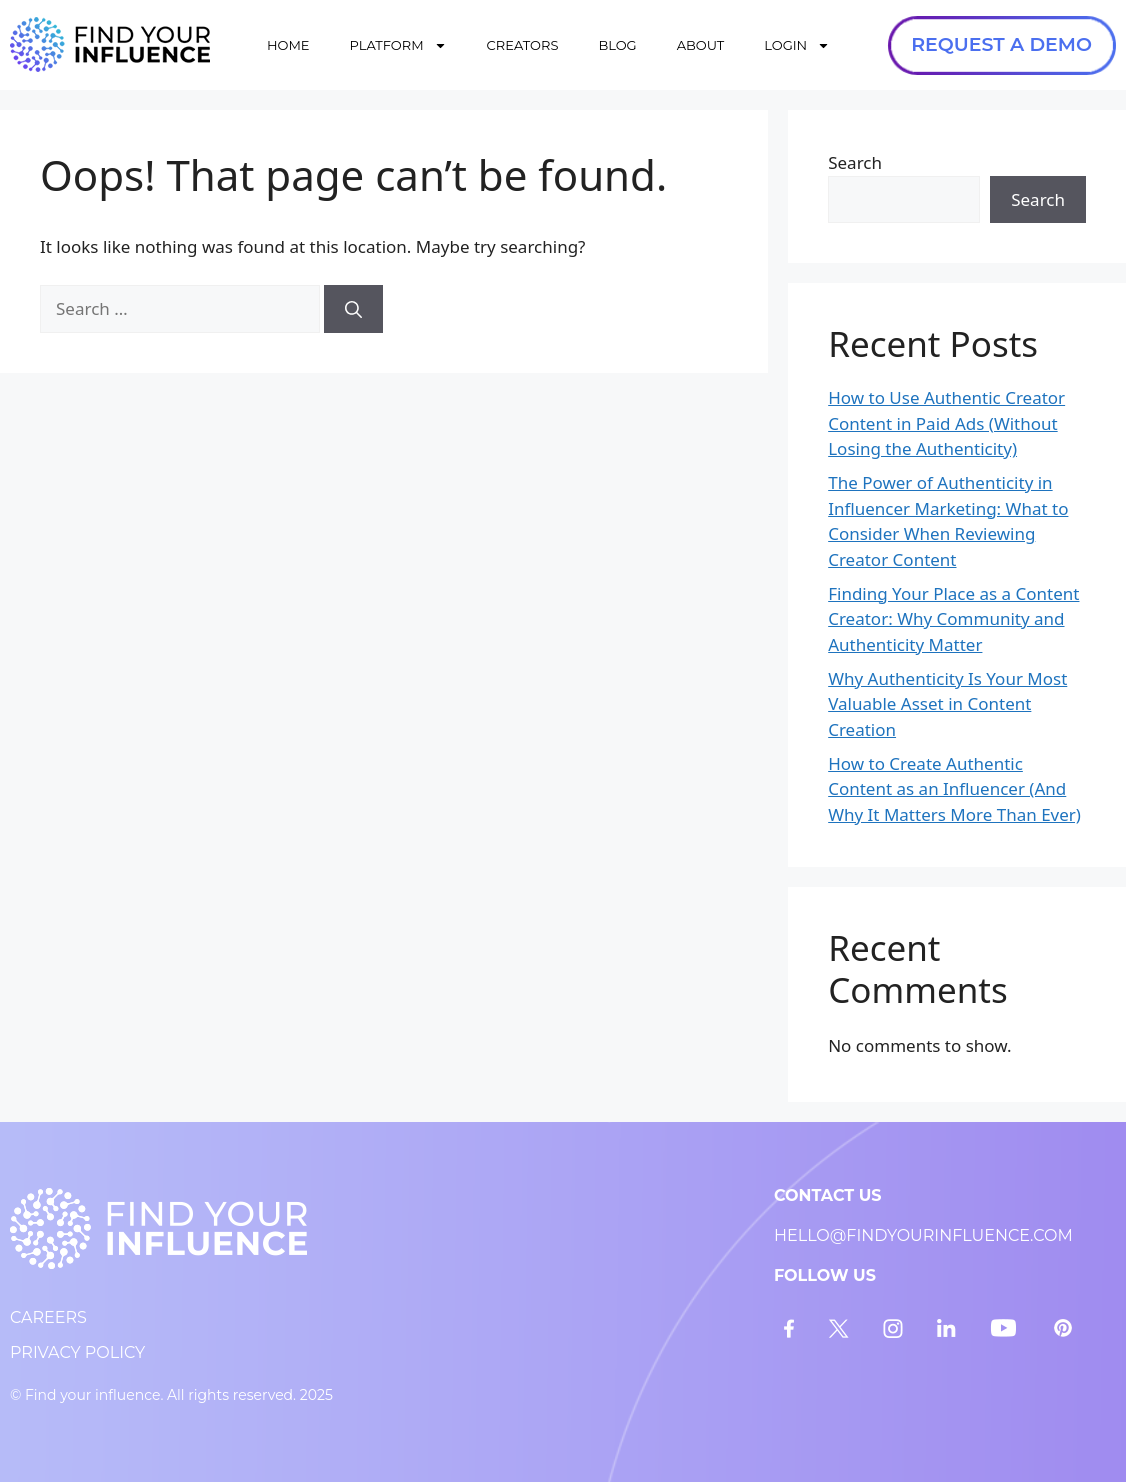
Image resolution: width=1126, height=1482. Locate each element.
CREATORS (523, 45)
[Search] (353, 309)
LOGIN (797, 45)
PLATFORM (398, 45)
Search (855, 162)
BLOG (617, 45)
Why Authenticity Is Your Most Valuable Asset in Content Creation (947, 704)
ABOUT (701, 45)
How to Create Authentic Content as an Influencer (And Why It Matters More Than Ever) (954, 789)
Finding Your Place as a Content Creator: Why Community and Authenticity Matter (953, 619)
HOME (288, 45)
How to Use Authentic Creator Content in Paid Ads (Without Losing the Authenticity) (946, 423)
